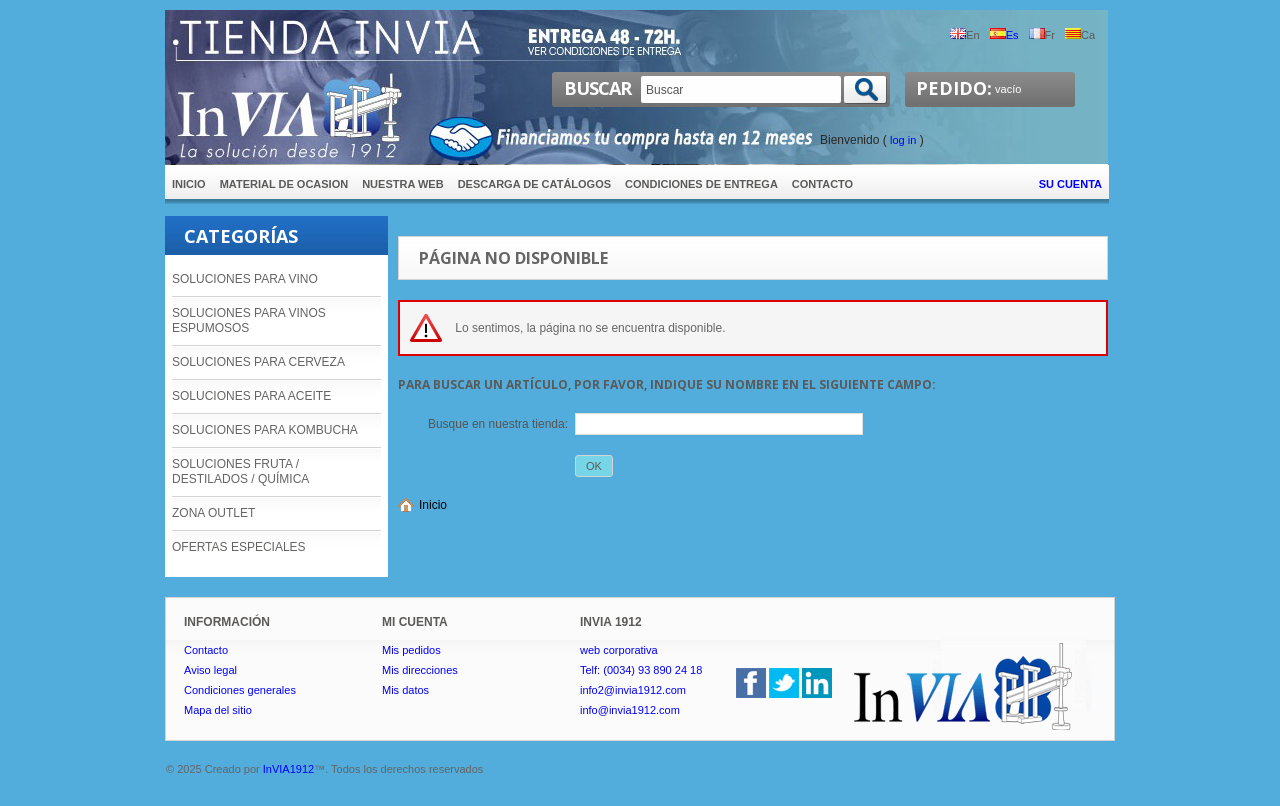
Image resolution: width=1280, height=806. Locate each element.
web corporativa (619, 650)
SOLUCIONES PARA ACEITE (251, 396)
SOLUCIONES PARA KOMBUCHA (265, 430)
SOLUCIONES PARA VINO (245, 279)
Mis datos (405, 690)
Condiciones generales (240, 690)
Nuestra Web (402, 184)
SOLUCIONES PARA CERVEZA (258, 362)
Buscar (597, 88)
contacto (822, 184)
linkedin (817, 683)
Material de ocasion (284, 184)
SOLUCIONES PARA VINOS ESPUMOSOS (249, 320)
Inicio (433, 505)
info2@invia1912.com (633, 690)
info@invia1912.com (630, 710)
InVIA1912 (288, 769)
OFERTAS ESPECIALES (239, 547)
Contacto (206, 650)
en (964, 34)
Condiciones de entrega (701, 184)
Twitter (784, 683)
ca (1080, 34)
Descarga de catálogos (534, 184)
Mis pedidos (411, 650)
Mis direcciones (420, 670)
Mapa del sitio (218, 710)
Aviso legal (210, 670)
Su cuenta (1070, 184)
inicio (189, 184)
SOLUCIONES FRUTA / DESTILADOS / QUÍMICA (240, 471)
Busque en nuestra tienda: (498, 424)
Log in (903, 140)
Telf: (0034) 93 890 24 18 (641, 670)
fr (1042, 34)
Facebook (751, 683)
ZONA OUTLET (213, 513)
